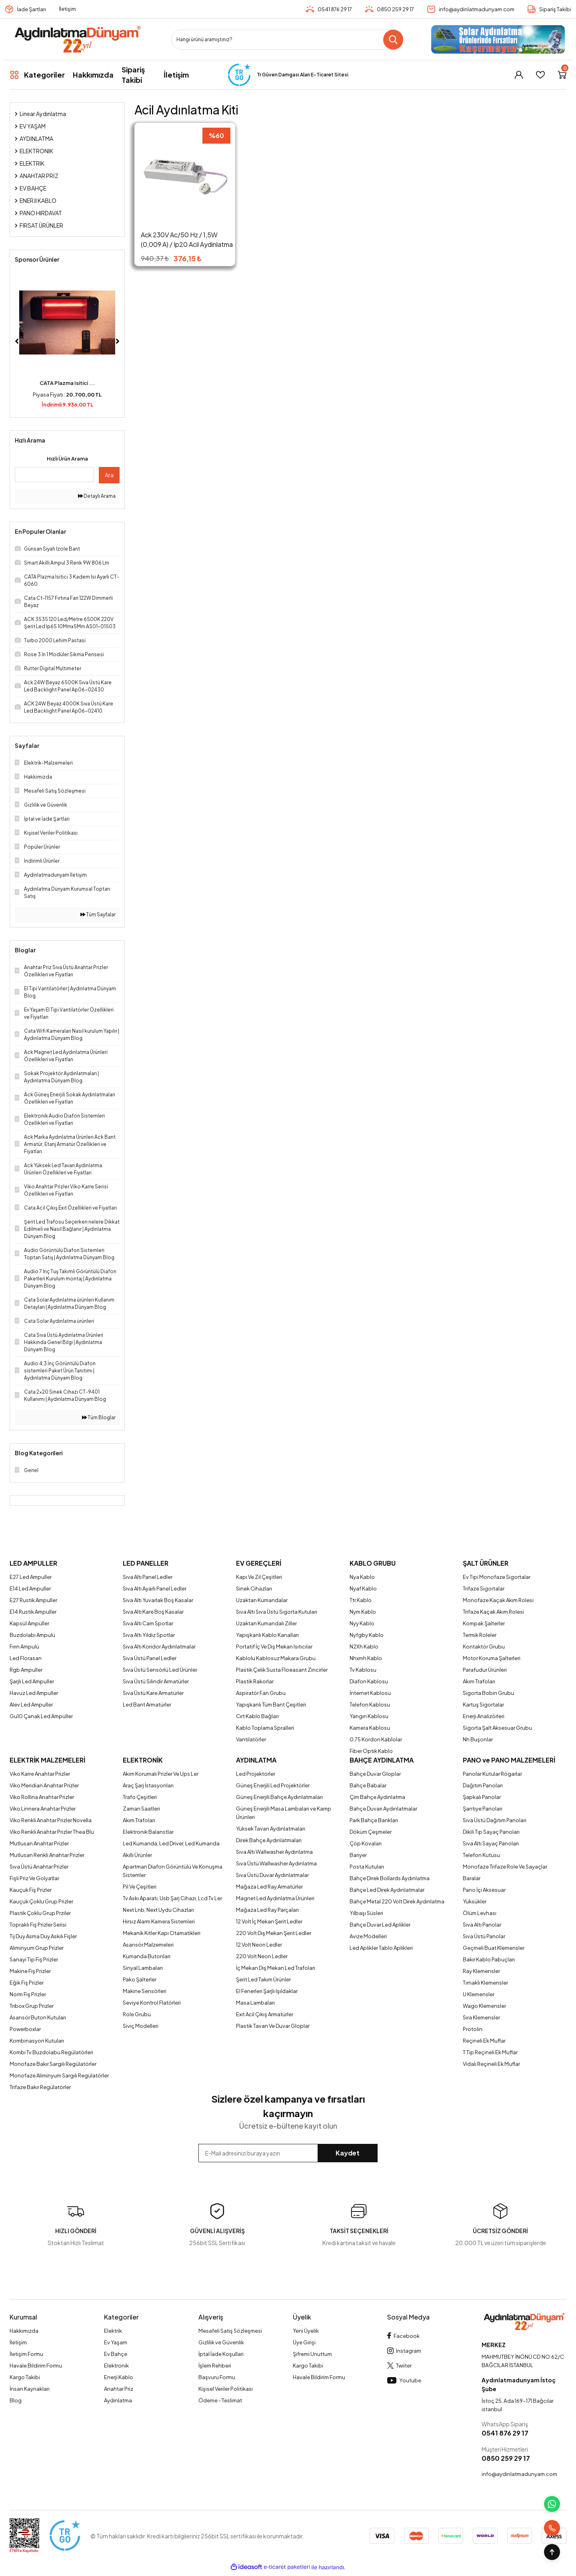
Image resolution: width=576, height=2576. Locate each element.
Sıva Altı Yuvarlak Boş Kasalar (158, 1600)
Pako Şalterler (139, 1979)
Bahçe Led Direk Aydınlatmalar (387, 1890)
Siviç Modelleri (140, 2026)
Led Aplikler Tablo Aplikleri (381, 1948)
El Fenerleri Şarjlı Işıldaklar (267, 1991)
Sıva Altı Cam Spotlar (148, 1623)
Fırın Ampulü (24, 1646)
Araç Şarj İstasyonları (148, 1785)
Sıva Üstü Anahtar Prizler (39, 1866)
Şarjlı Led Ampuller (32, 1681)
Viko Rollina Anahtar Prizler (42, 1797)
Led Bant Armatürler (147, 1704)
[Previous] (17, 341)
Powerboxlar (25, 2029)
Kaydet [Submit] (348, 2153)
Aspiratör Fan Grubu (261, 1693)
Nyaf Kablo (363, 1588)
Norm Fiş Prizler (28, 1994)
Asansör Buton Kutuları (38, 2017)
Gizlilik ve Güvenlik (221, 2342)
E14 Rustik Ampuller (33, 1611)
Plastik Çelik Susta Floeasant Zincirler (282, 1670)
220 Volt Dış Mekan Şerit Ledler (273, 1933)
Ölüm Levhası (479, 1913)
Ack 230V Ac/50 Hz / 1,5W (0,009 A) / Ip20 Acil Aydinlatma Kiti (187, 239)
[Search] (287, 40)
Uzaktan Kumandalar (262, 1600)
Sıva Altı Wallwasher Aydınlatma (274, 1852)
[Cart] (562, 74)
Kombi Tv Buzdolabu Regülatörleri (51, 2052)
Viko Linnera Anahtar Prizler (43, 1808)
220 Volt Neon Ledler (262, 1956)
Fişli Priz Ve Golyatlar (34, 1878)
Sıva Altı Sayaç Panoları (491, 1843)
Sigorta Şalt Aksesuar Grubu (497, 1728)
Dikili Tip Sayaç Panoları (491, 1832)
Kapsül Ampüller (29, 1623)
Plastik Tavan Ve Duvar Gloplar (273, 2026)
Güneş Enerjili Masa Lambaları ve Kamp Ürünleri (283, 1812)
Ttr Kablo (361, 1600)
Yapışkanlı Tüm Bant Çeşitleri (271, 1704)
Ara (109, 475)
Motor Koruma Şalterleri (491, 1658)
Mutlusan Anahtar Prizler (39, 1843)
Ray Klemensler (481, 1971)
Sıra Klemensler (481, 2017)
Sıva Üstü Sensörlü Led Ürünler (160, 1670)
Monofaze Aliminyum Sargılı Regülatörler (59, 2075)
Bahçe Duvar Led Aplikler (380, 1924)
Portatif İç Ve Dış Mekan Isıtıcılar (274, 1646)
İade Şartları (31, 9)
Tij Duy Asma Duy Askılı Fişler (43, 1936)
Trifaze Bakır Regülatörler (40, 2087)
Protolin (472, 2029)
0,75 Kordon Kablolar (376, 1739)
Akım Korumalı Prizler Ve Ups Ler (160, 1774)
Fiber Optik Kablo (371, 1751)
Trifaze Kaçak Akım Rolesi (493, 1611)
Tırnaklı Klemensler (485, 1982)
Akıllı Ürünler (137, 1855)
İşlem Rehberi (214, 2365)
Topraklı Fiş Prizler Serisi (38, 1924)
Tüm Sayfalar (98, 914)
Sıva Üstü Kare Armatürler (153, 1693)
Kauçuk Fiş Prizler (31, 1890)
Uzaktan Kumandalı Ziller (266, 1623)
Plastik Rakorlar (255, 1681)
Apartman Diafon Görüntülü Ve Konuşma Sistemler (172, 1870)
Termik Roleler (479, 1635)
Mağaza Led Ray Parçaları (267, 1910)
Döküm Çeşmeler (371, 1832)
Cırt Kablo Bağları (257, 1716)
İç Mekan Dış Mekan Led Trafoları (275, 1968)
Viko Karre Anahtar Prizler (40, 1774)
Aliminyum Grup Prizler (37, 1948)
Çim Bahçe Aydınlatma (377, 1797)
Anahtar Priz (118, 2389)
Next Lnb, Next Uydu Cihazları (158, 1910)
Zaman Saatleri (141, 1808)
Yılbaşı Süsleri (366, 1913)
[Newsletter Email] (288, 2153)
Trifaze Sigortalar (483, 1588)
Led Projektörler (255, 1774)
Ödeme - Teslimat (220, 2400)
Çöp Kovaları (366, 1843)
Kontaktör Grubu (484, 1646)
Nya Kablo (362, 1577)
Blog (16, 2400)
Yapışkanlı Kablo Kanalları (267, 1635)
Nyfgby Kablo (367, 1635)
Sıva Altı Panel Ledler (147, 1577)
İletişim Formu (26, 2354)
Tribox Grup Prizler (32, 2006)
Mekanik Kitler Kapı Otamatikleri (161, 1933)
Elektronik (116, 2365)
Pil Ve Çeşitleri (139, 1886)
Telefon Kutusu (481, 1855)
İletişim (67, 9)
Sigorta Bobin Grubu (488, 1693)
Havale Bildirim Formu (36, 2365)
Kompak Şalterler (484, 1623)
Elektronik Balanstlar (148, 1832)
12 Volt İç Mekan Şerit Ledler (269, 1921)
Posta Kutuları (367, 1866)
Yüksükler (474, 1901)
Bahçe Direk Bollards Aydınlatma (390, 1878)
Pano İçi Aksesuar (484, 1890)
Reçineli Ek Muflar (484, 2040)
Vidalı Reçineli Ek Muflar (491, 2064)
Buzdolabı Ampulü (32, 1635)
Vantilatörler (251, 1739)
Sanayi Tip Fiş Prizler (34, 1959)
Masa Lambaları (255, 2002)
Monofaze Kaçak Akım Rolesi (498, 1600)
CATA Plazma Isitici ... (67, 383)
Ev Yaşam (115, 2342)
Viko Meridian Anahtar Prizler (44, 1785)
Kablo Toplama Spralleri (265, 1728)
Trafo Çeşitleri (140, 1797)
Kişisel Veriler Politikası (225, 2389)
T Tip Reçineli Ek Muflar (490, 2052)
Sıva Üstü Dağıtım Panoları (494, 1820)
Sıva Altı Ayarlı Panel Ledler (154, 1588)
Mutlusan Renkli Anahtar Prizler (47, 1855)
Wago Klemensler (484, 2006)
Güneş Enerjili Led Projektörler (273, 1785)
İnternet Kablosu (370, 1693)
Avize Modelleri (368, 1936)
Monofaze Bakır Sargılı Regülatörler (53, 2064)
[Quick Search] (54, 474)
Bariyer (358, 1855)
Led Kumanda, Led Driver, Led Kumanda (171, 1843)
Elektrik (113, 2331)
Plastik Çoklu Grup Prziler (40, 1913)
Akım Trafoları (479, 1681)
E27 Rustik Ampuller (33, 1600)
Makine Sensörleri (144, 1991)
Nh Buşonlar (478, 1739)
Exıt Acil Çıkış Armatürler (264, 2014)
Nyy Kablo (362, 1623)
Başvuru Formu (216, 2377)
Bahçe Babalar (368, 1785)
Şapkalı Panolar (482, 1797)
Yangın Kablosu (369, 1716)
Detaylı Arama (97, 496)
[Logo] (77, 39)
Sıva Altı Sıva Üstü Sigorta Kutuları (276, 1611)
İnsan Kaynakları (30, 2389)
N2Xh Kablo (364, 1646)
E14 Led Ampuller (30, 1588)
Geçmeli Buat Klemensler (493, 1948)
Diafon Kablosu (369, 1681)
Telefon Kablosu (370, 1704)
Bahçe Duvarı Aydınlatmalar (383, 1808)
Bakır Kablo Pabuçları (489, 1959)
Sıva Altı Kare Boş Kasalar (153, 1611)
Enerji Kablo (118, 2377)
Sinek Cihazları (254, 1588)
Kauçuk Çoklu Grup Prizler (41, 1901)
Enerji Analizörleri (483, 1716)
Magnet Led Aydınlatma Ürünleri (275, 1898)
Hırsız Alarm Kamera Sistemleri (159, 1921)
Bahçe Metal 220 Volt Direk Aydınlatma (397, 1901)
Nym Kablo (363, 1611)
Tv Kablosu (363, 1670)
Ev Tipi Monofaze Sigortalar (496, 1577)
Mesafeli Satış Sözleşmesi (230, 2331)
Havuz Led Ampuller (34, 1693)
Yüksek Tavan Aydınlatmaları (270, 1828)
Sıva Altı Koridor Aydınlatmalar (159, 1646)
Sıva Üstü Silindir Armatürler (156, 1681)
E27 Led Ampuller (31, 1577)
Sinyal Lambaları (143, 1968)
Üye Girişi (304, 2342)
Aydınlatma (118, 2400)
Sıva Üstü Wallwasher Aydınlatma (276, 1863)
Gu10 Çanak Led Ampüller (41, 1716)
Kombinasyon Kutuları (37, 2040)
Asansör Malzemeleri (148, 1944)
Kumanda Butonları (146, 1956)
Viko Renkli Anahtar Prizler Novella (51, 1820)
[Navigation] (37, 75)
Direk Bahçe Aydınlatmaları (269, 1840)
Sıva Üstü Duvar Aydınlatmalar (272, 1875)
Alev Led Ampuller (31, 1704)
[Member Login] (518, 74)
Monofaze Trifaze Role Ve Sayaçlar (505, 1866)
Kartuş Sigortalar (483, 1704)
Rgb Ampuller (26, 1670)
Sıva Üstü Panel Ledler (149, 1658)
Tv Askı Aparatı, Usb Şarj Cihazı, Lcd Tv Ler (172, 1898)
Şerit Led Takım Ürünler (263, 1979)
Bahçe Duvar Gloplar (375, 1774)
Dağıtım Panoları (483, 1785)
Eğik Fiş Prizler (27, 1982)
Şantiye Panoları (482, 1808)
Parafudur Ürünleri (485, 1670)
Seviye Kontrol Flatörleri (152, 2002)
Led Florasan (26, 1658)
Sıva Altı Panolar (482, 1924)
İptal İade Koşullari (221, 2354)
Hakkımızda (24, 2331)
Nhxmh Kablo (366, 1658)
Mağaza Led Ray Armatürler (269, 1886)
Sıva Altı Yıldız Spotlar (149, 1635)
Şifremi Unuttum (312, 2354)
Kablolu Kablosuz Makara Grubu (276, 1658)
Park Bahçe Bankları (374, 1820)
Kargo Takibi (25, 2377)
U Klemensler (478, 1994)
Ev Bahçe (115, 2354)
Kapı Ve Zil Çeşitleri (259, 1577)
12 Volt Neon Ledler (259, 1944)
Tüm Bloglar (99, 1417)
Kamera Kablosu (370, 1728)
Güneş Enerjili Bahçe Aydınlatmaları (279, 1797)
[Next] (118, 341)
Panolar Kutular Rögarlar (492, 1774)
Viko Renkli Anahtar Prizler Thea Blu (52, 1832)
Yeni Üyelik (306, 2331)
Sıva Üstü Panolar (484, 1936)
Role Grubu (137, 2014)
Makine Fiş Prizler (30, 1971)
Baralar (471, 1878)
